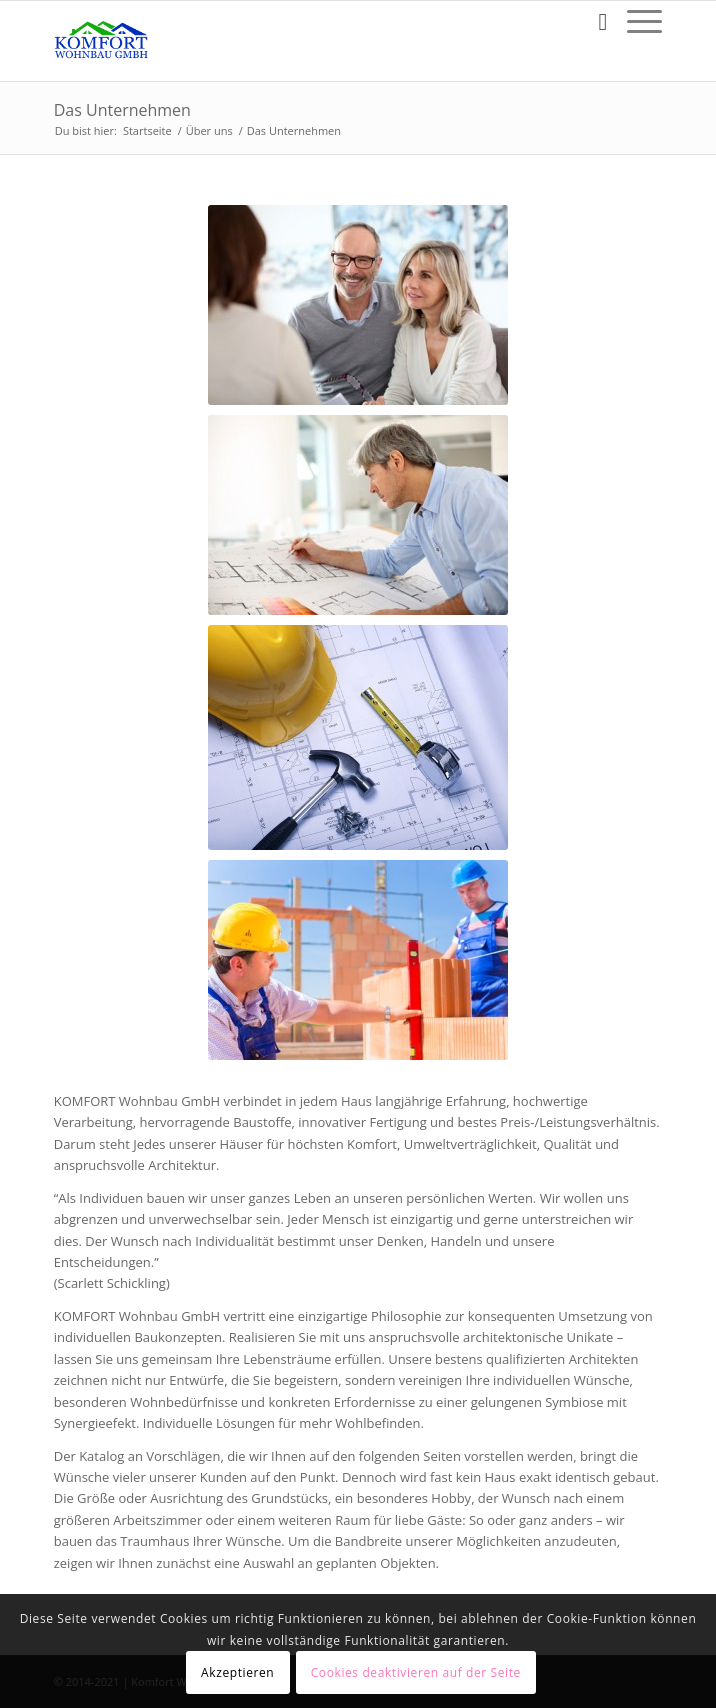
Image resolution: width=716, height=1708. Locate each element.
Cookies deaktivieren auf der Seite (416, 1672)
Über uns (209, 130)
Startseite (147, 130)
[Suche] (593, 21)
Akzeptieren (237, 1672)
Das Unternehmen (122, 110)
